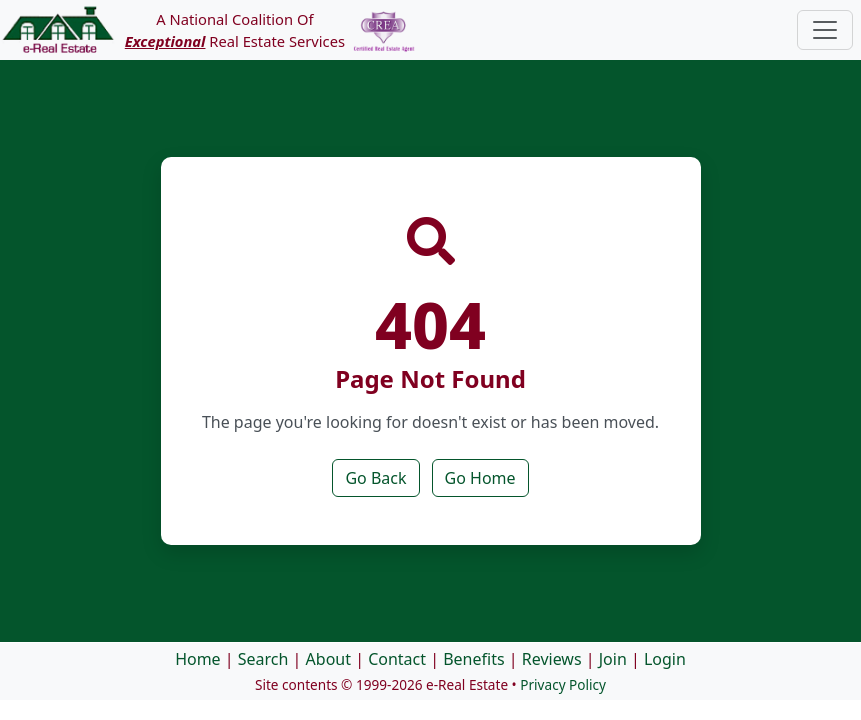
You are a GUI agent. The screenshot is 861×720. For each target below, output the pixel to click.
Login (665, 659)
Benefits (473, 659)
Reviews (552, 659)
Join (613, 659)
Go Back (375, 478)
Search (263, 659)
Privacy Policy (563, 684)
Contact (397, 659)
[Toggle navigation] (825, 30)
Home (198, 659)
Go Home (480, 478)
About (328, 659)
